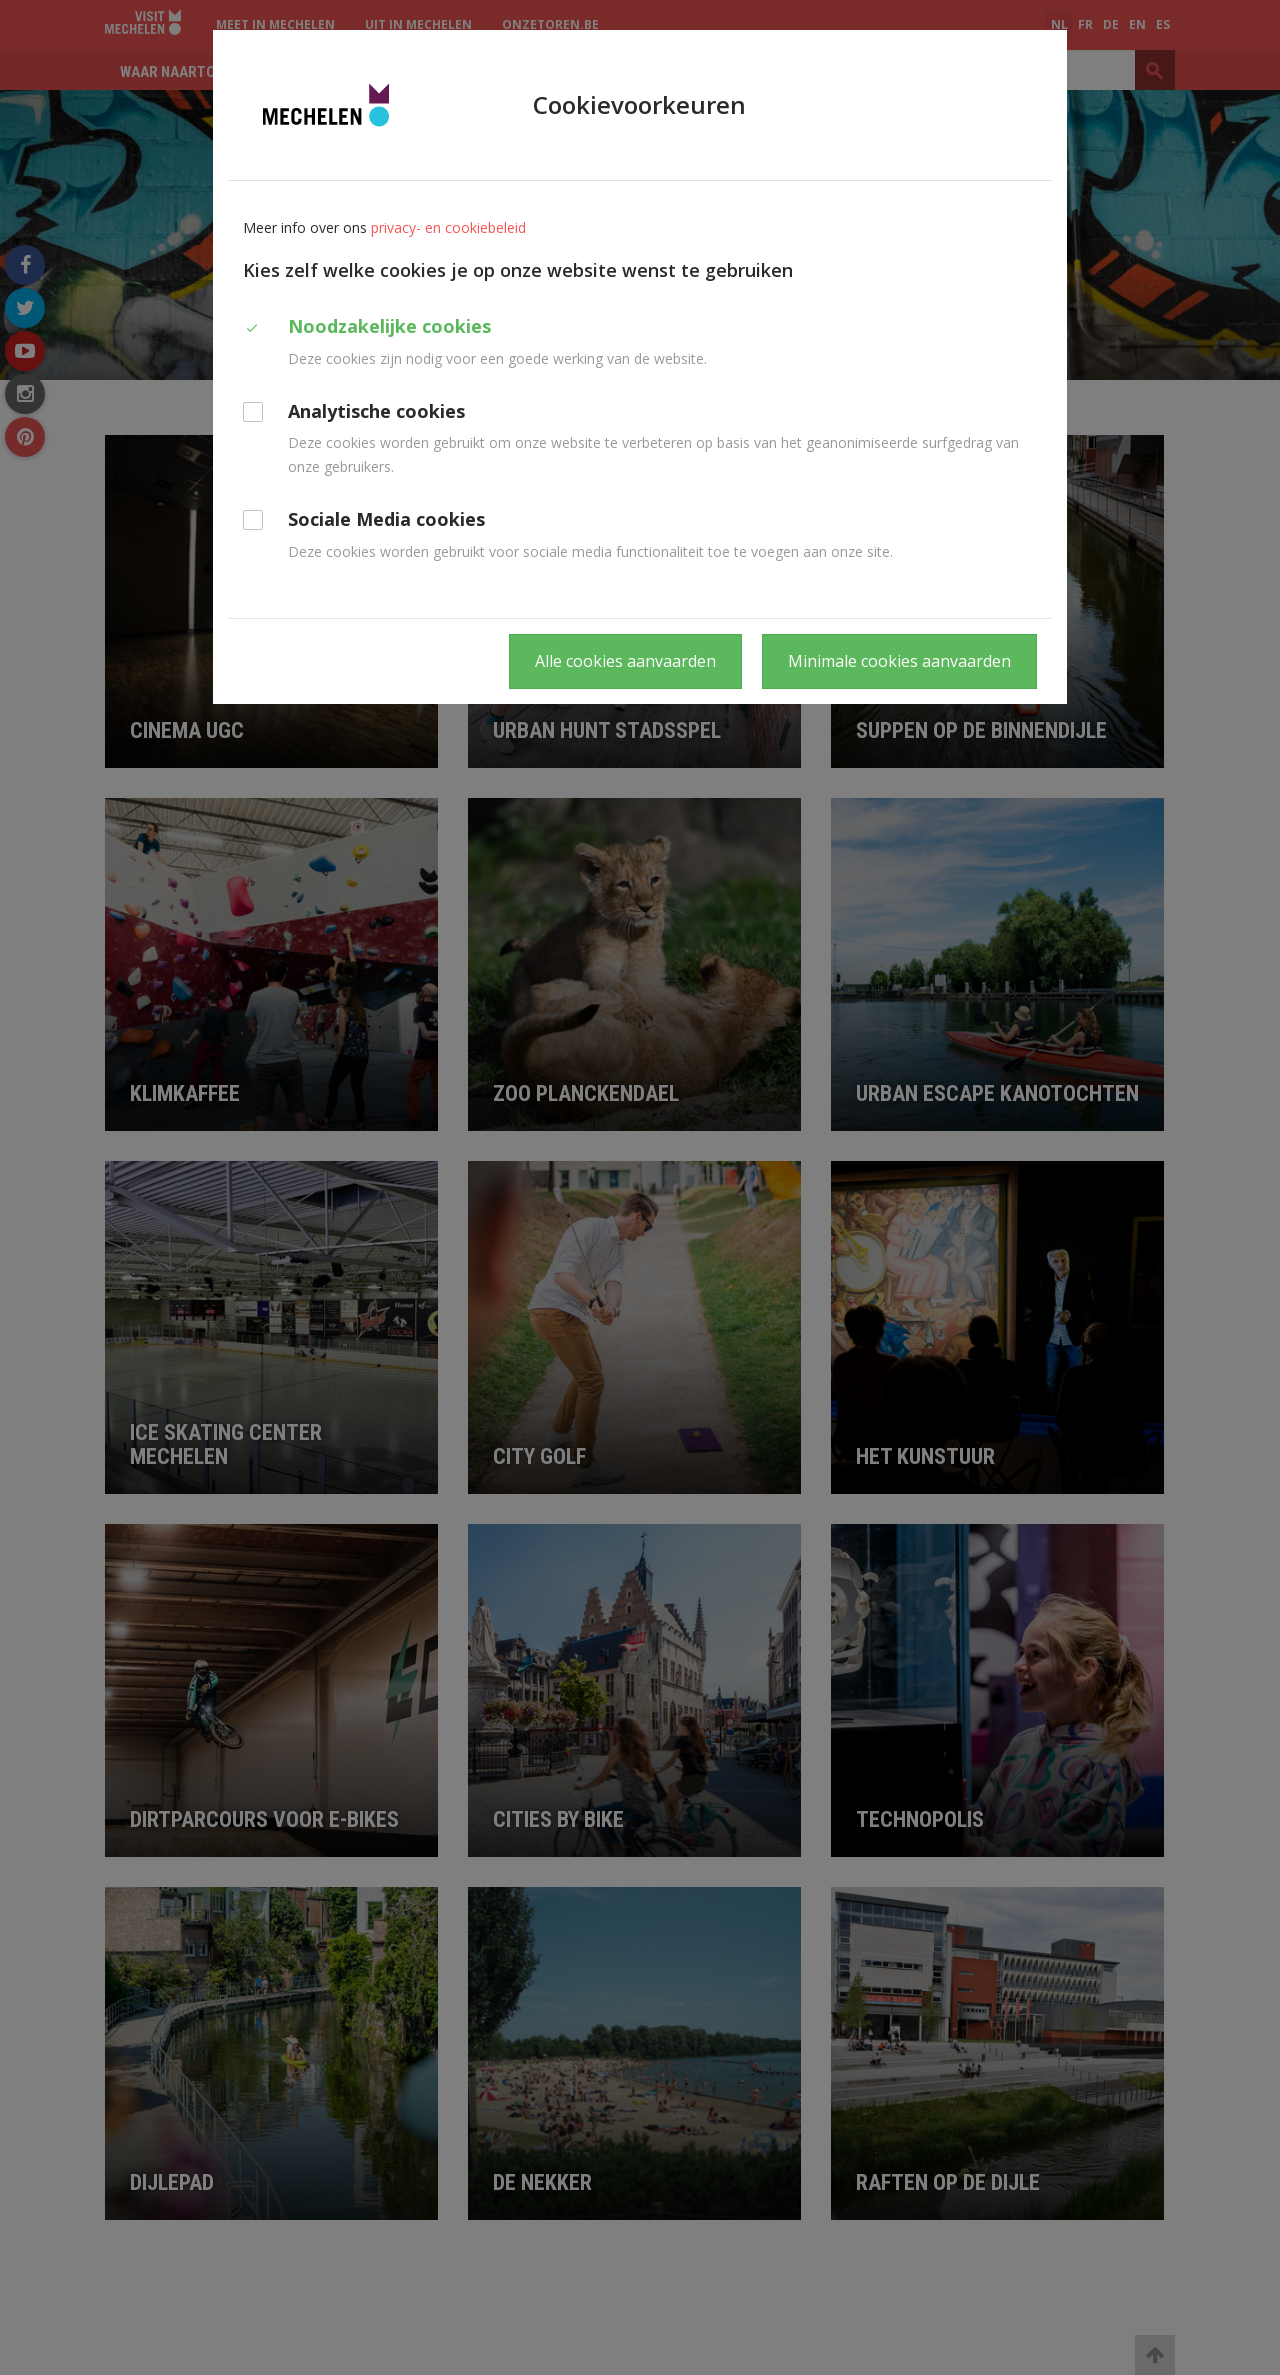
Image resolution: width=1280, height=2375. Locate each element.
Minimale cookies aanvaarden (899, 661)
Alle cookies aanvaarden (625, 661)
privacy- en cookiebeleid (448, 227)
